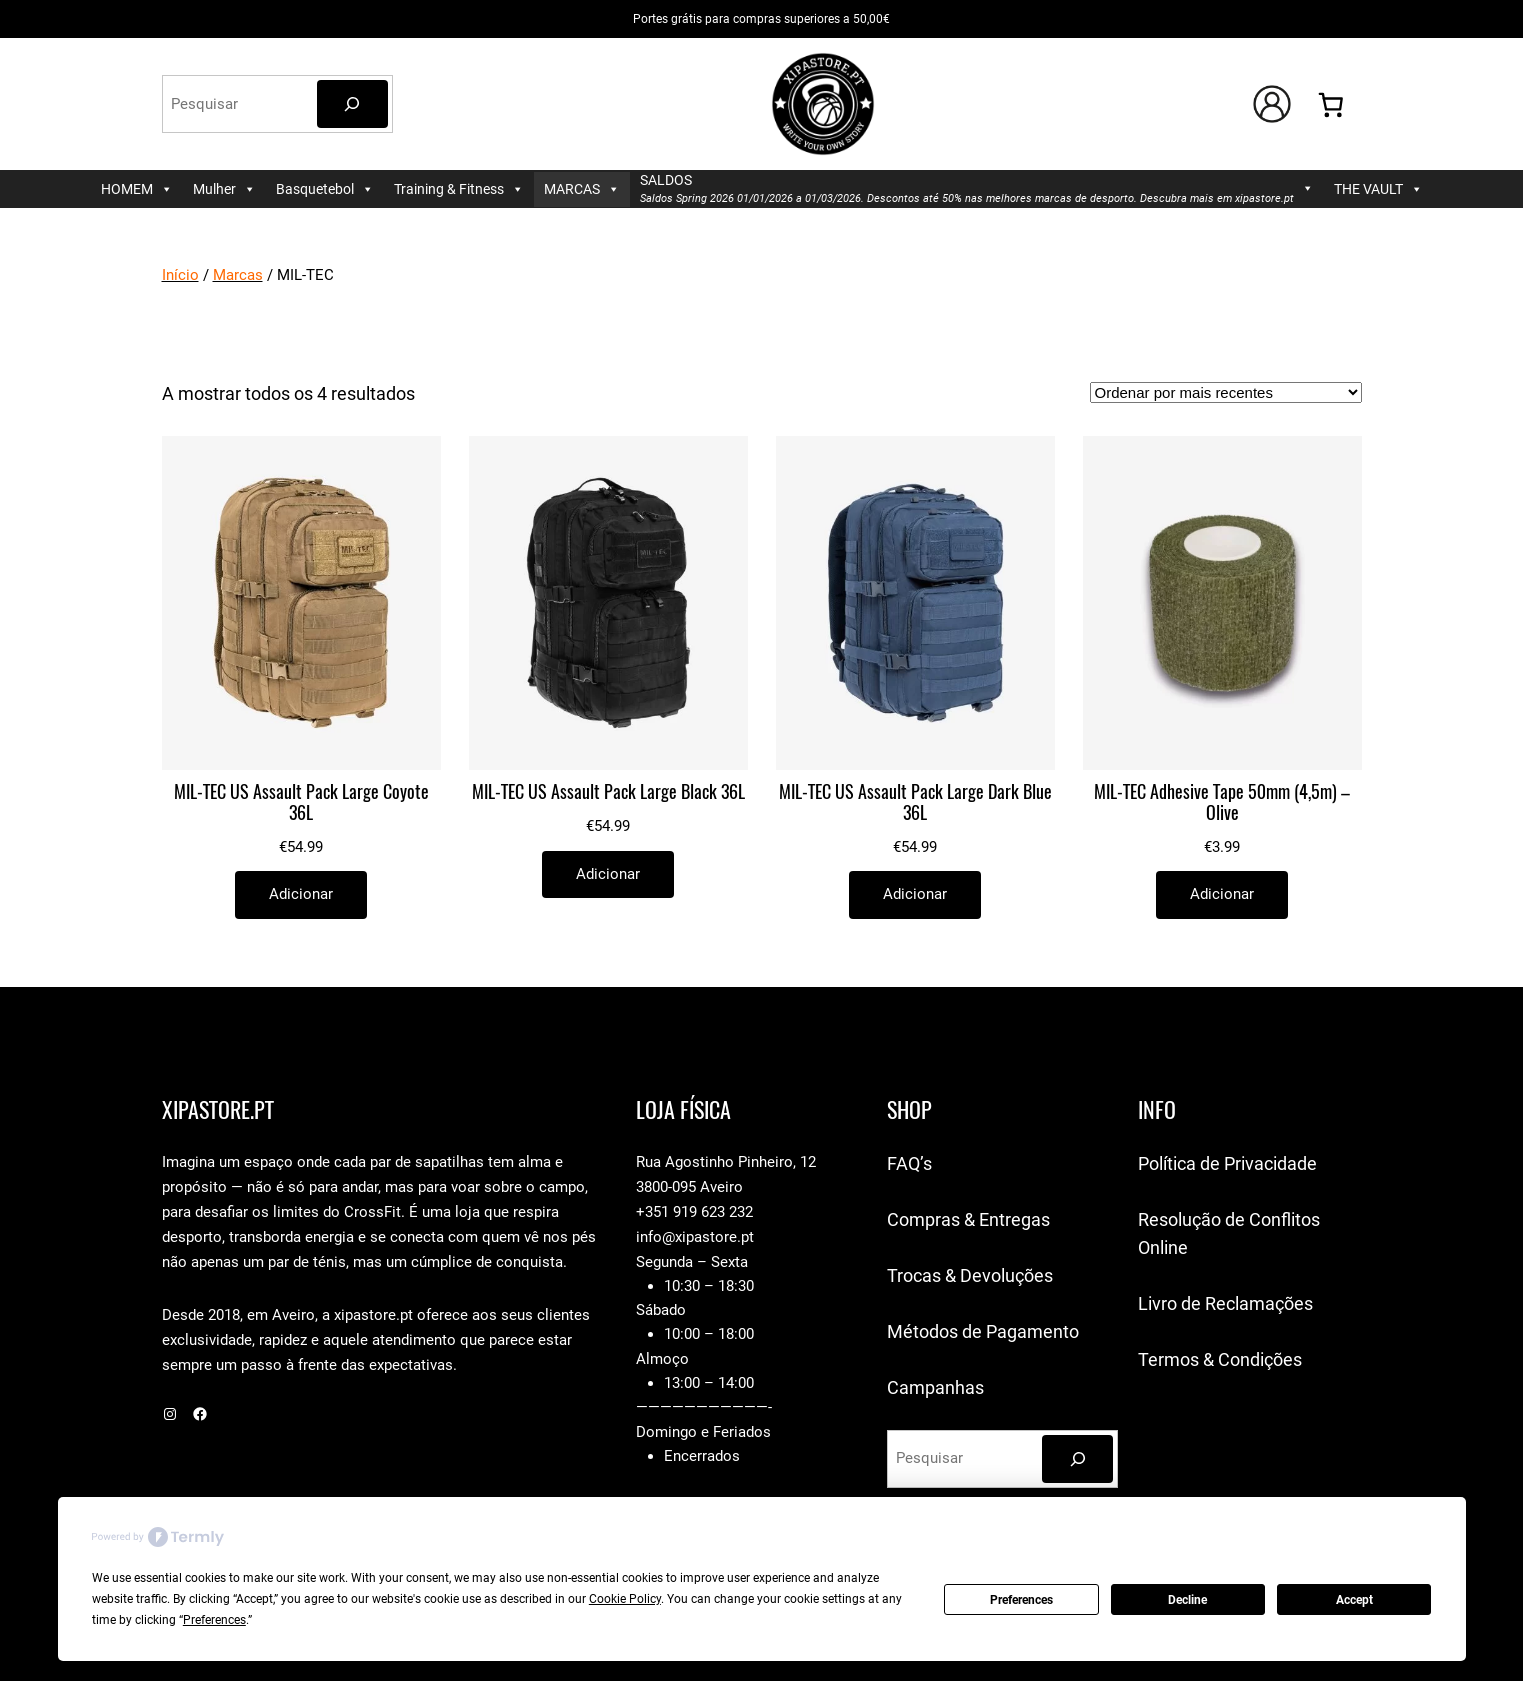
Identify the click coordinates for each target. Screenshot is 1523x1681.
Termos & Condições (1220, 1359)
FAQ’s (909, 1163)
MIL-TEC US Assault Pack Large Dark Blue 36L (915, 803)
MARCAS (582, 189)
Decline (1187, 1600)
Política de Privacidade (1227, 1163)
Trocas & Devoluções (970, 1275)
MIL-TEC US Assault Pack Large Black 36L (608, 792)
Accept (1354, 1600)
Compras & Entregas (968, 1219)
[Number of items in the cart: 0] (1330, 104)
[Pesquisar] (352, 104)
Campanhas (935, 1387)
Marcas (238, 275)
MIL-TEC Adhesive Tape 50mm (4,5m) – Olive (1222, 803)
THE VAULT (1378, 189)
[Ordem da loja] (1226, 392)
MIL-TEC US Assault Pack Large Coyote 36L (301, 803)
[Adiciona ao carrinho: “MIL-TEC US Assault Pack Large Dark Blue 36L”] (915, 894)
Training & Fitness (459, 189)
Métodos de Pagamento (983, 1331)
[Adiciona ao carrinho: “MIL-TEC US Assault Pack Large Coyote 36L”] (301, 894)
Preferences (1021, 1600)
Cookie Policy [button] (625, 1599)
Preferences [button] (214, 1620)
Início (180, 275)
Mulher (224, 189)
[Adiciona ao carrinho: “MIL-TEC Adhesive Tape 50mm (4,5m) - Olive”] (1222, 894)
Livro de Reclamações (1225, 1303)
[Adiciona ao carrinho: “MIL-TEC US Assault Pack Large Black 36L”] (608, 874)
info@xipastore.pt (695, 1237)
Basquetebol (325, 189)
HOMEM (137, 189)
